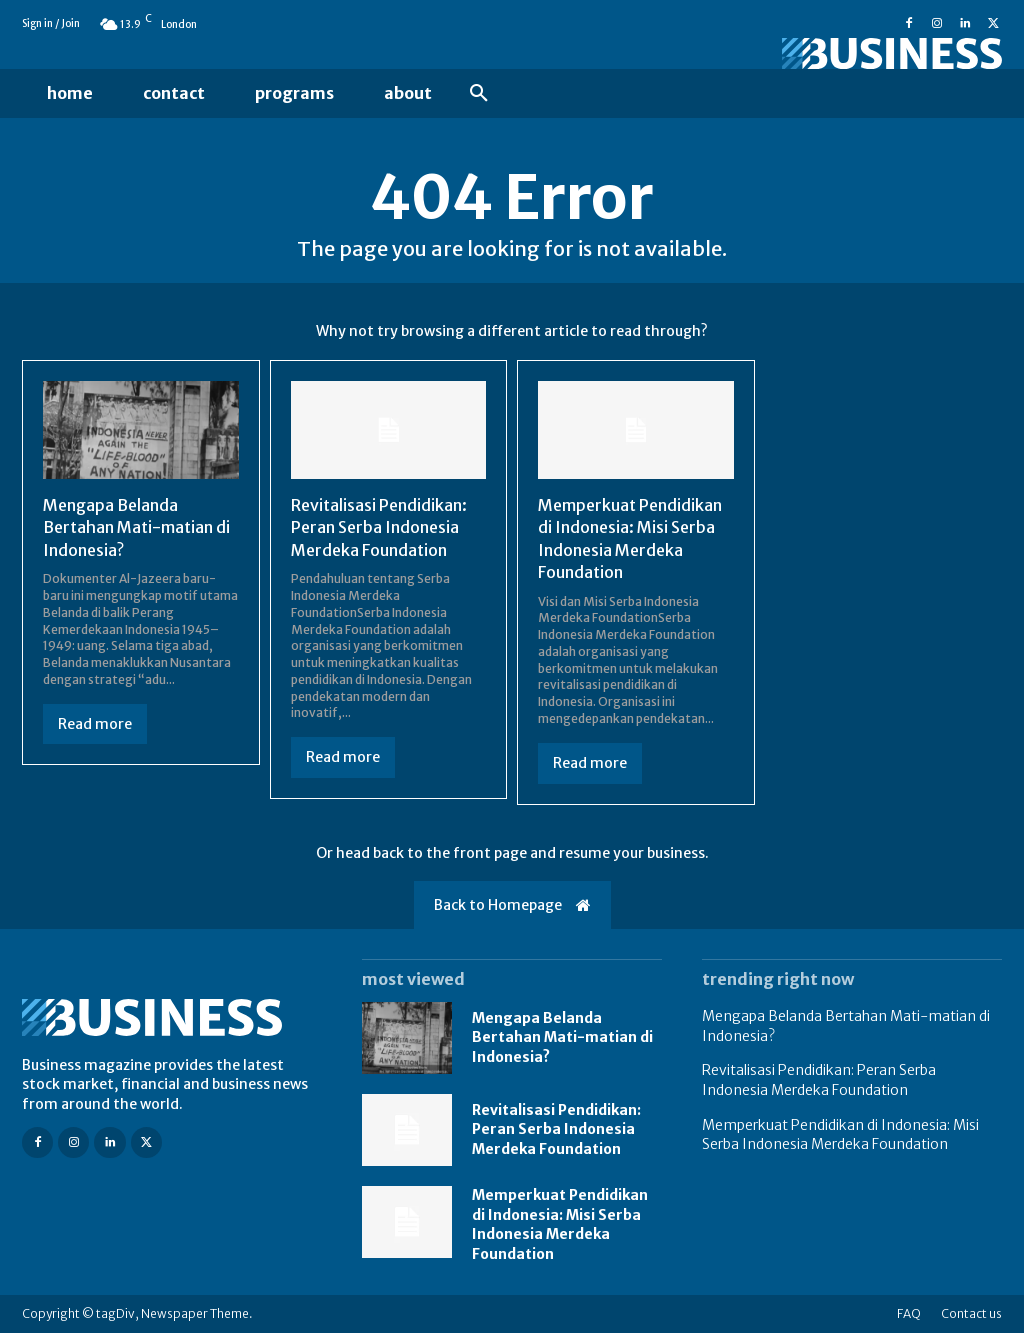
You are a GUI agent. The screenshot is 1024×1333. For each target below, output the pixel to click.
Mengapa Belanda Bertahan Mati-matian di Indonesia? (136, 527)
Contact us (971, 1313)
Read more (95, 724)
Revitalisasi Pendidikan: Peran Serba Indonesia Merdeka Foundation (379, 527)
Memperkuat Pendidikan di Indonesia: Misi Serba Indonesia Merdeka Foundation (560, 1224)
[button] (479, 94)
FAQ (909, 1313)
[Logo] (852, 53)
